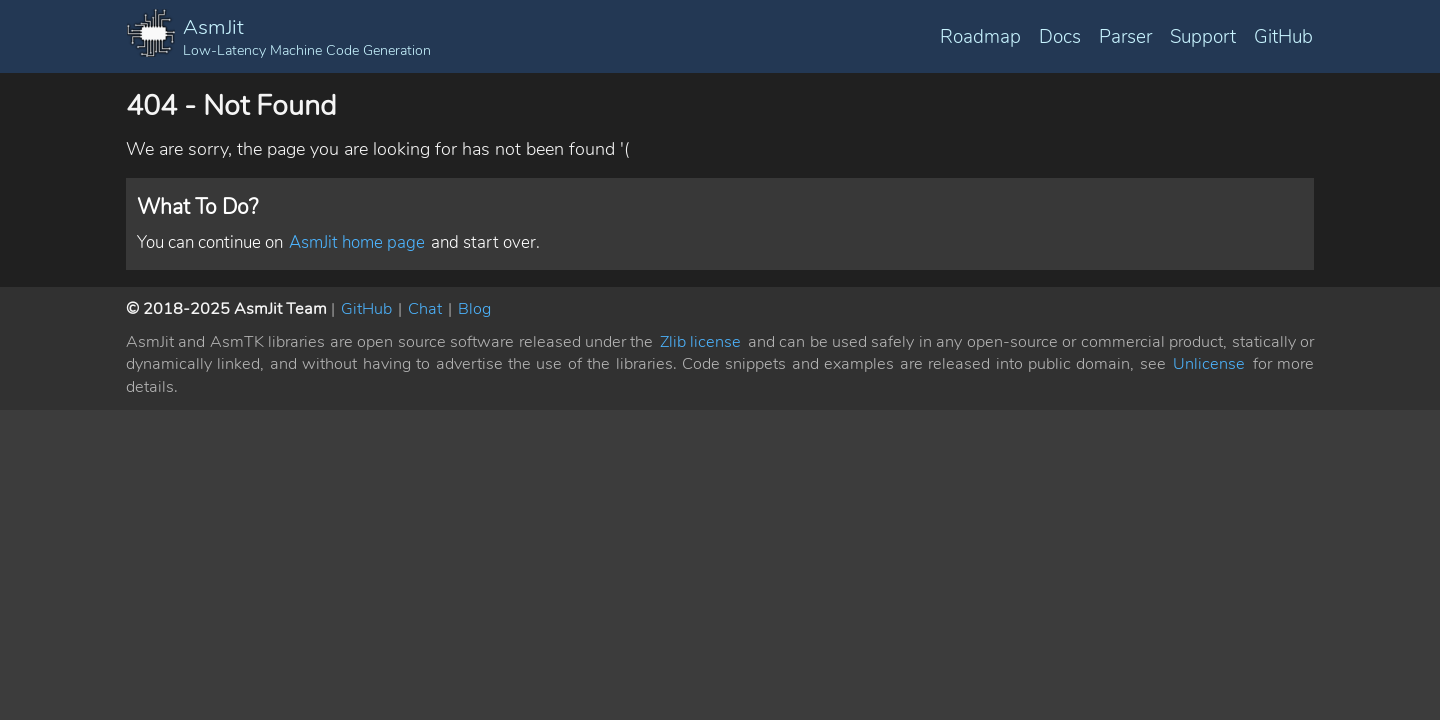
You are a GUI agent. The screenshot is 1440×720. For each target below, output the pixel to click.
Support (1203, 37)
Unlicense (1209, 364)
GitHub (1283, 37)
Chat (425, 309)
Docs (1060, 37)
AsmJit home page (357, 242)
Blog (474, 309)
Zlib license (700, 342)
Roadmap (980, 37)
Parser (1125, 37)
